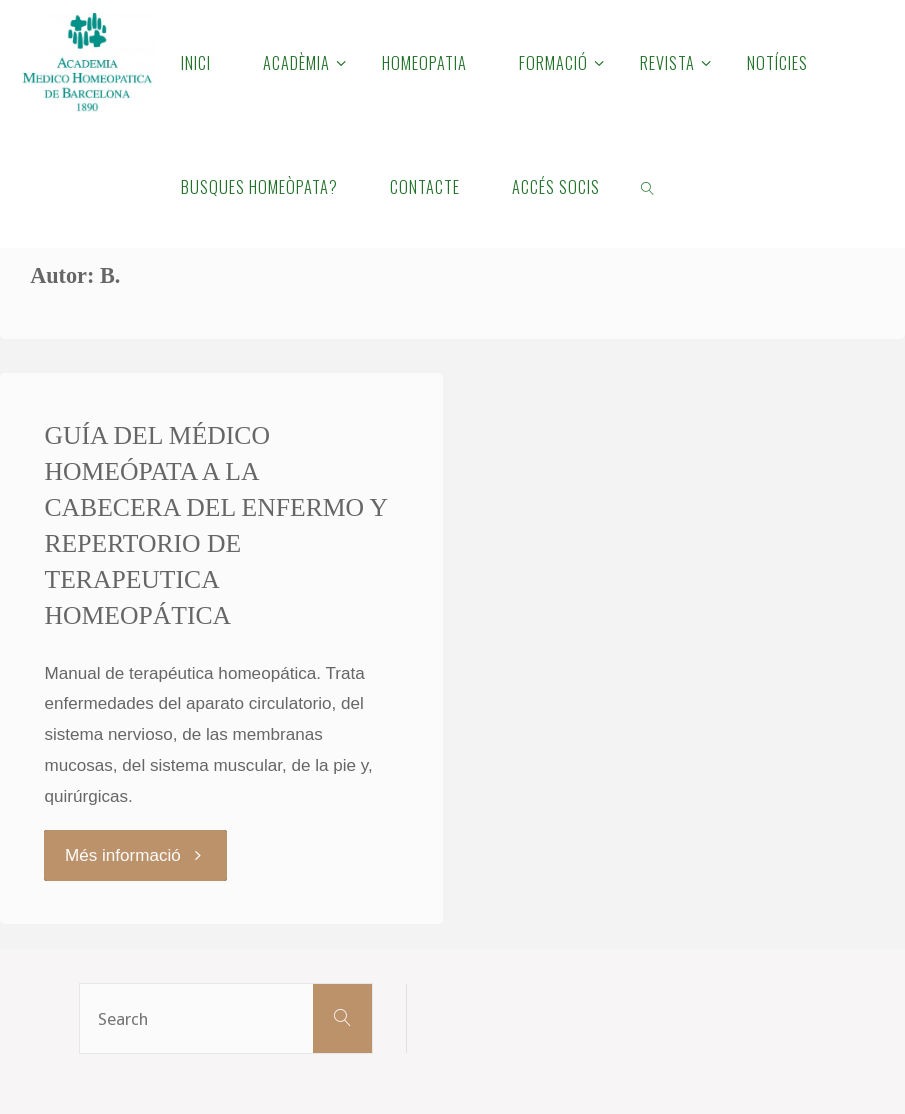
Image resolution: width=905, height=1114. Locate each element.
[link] (647, 186)
